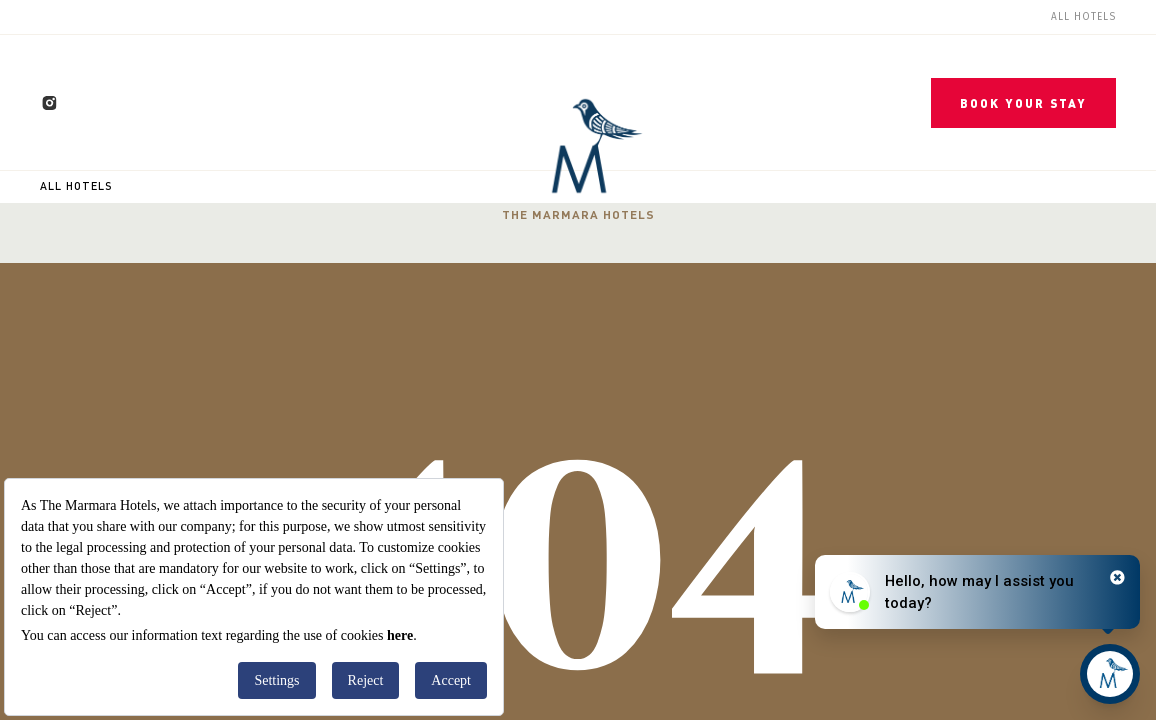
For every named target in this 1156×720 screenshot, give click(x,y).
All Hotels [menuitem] (1083, 17)
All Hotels (76, 186)
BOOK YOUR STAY (1023, 103)
